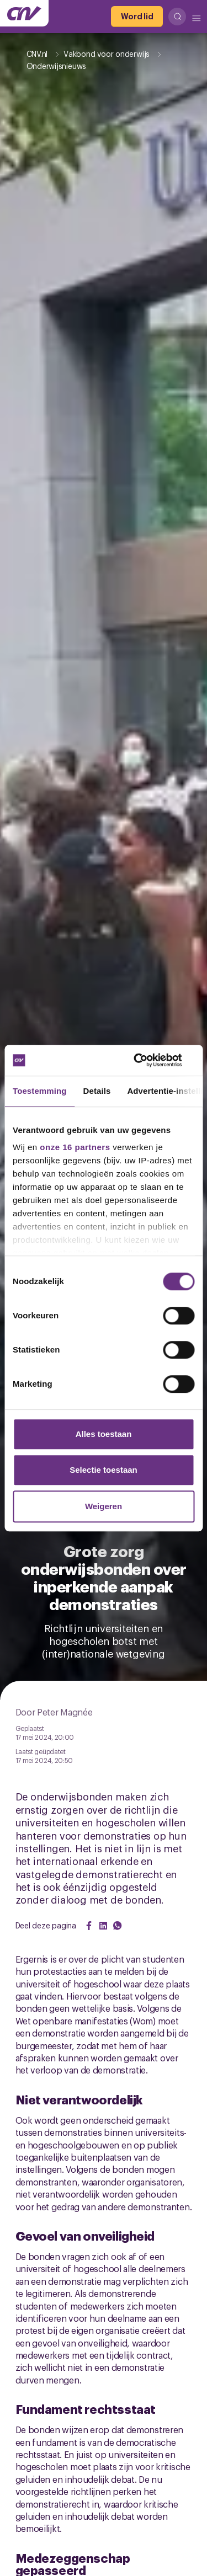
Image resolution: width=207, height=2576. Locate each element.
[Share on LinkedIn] (103, 1925)
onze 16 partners (75, 1147)
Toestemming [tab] (40, 1090)
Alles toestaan (104, 1434)
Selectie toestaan (103, 1469)
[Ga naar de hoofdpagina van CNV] (24, 13)
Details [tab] (97, 1090)
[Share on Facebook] (88, 1925)
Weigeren (103, 1506)
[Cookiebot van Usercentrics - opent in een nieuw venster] (147, 1060)
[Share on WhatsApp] (117, 1925)
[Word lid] (137, 16)
